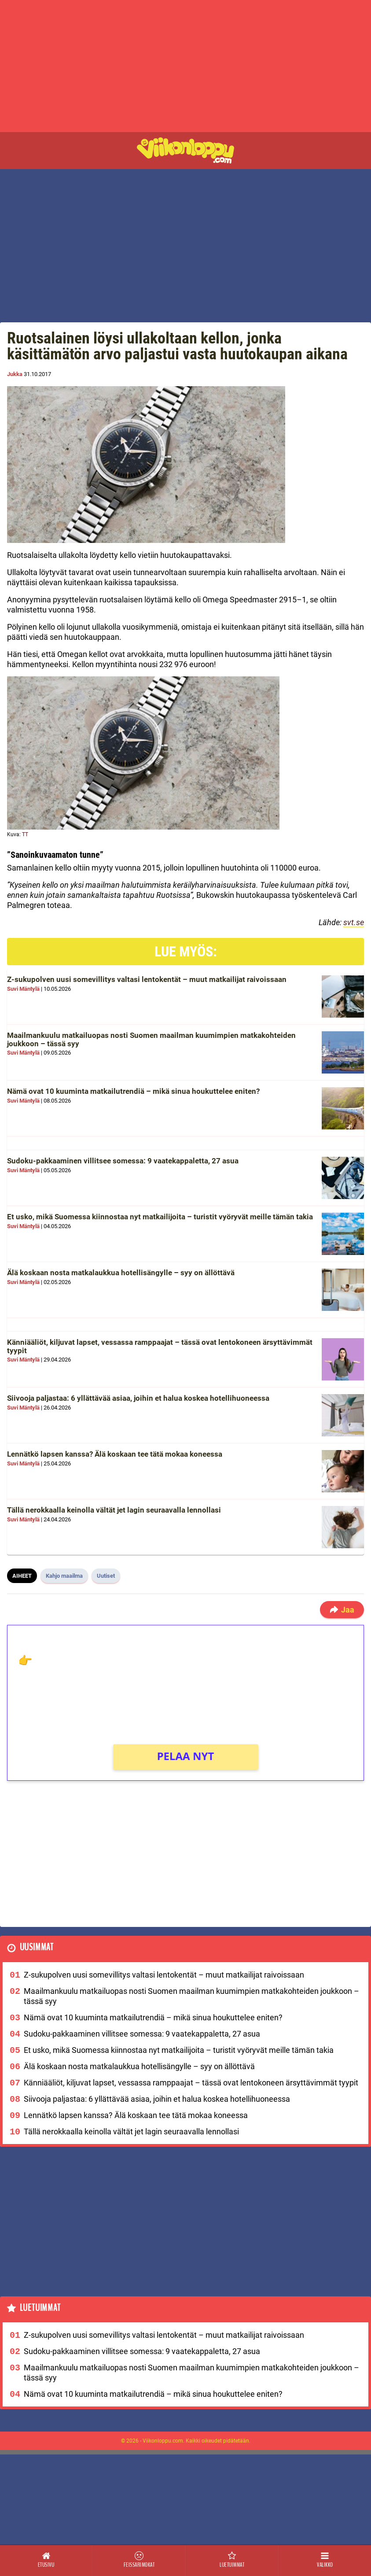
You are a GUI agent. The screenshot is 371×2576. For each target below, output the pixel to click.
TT (25, 834)
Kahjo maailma (64, 1575)
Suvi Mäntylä (23, 988)
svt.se (353, 922)
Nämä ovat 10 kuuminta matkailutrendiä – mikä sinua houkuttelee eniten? (133, 1091)
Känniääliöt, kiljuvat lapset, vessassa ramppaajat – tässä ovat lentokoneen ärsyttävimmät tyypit (159, 1346)
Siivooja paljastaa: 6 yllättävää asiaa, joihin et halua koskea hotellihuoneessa (138, 1398)
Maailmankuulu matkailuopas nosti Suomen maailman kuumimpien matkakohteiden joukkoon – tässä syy (151, 1039)
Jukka (14, 374)
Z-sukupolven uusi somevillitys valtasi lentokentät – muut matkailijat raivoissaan (147, 979)
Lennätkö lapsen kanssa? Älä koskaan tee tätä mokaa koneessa (114, 1454)
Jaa (342, 1609)
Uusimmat (37, 1947)
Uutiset (106, 1575)
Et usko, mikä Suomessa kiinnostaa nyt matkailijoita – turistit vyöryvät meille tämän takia (160, 1216)
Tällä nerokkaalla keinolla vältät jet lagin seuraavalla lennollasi (114, 1510)
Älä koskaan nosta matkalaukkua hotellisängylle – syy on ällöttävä (121, 1272)
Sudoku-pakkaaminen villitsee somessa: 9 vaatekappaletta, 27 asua (123, 1160)
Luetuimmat (40, 2308)
